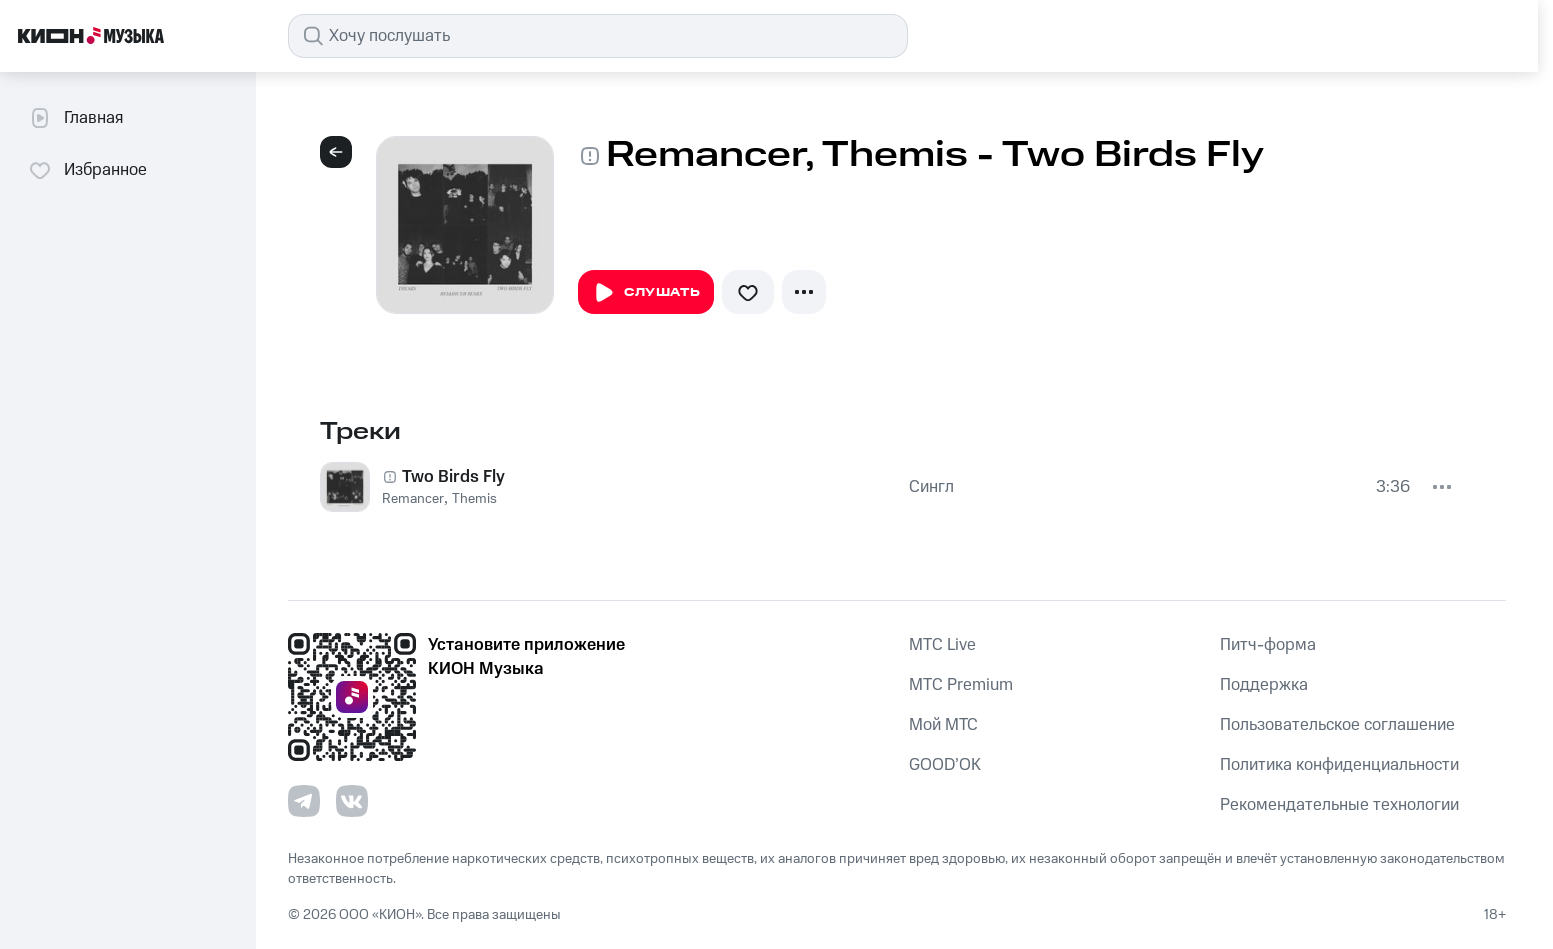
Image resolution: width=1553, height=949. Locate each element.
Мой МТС (943, 725)
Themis (474, 499)
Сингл (931, 487)
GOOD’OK (945, 765)
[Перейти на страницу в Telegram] (304, 801)
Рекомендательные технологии (1339, 805)
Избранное (87, 170)
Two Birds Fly (453, 477)
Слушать (646, 293)
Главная (75, 118)
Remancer (413, 499)
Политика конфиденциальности (1339, 765)
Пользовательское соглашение (1337, 725)
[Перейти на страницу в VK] (352, 801)
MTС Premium (961, 685)
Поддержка (1264, 685)
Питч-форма (1268, 645)
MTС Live (942, 645)
